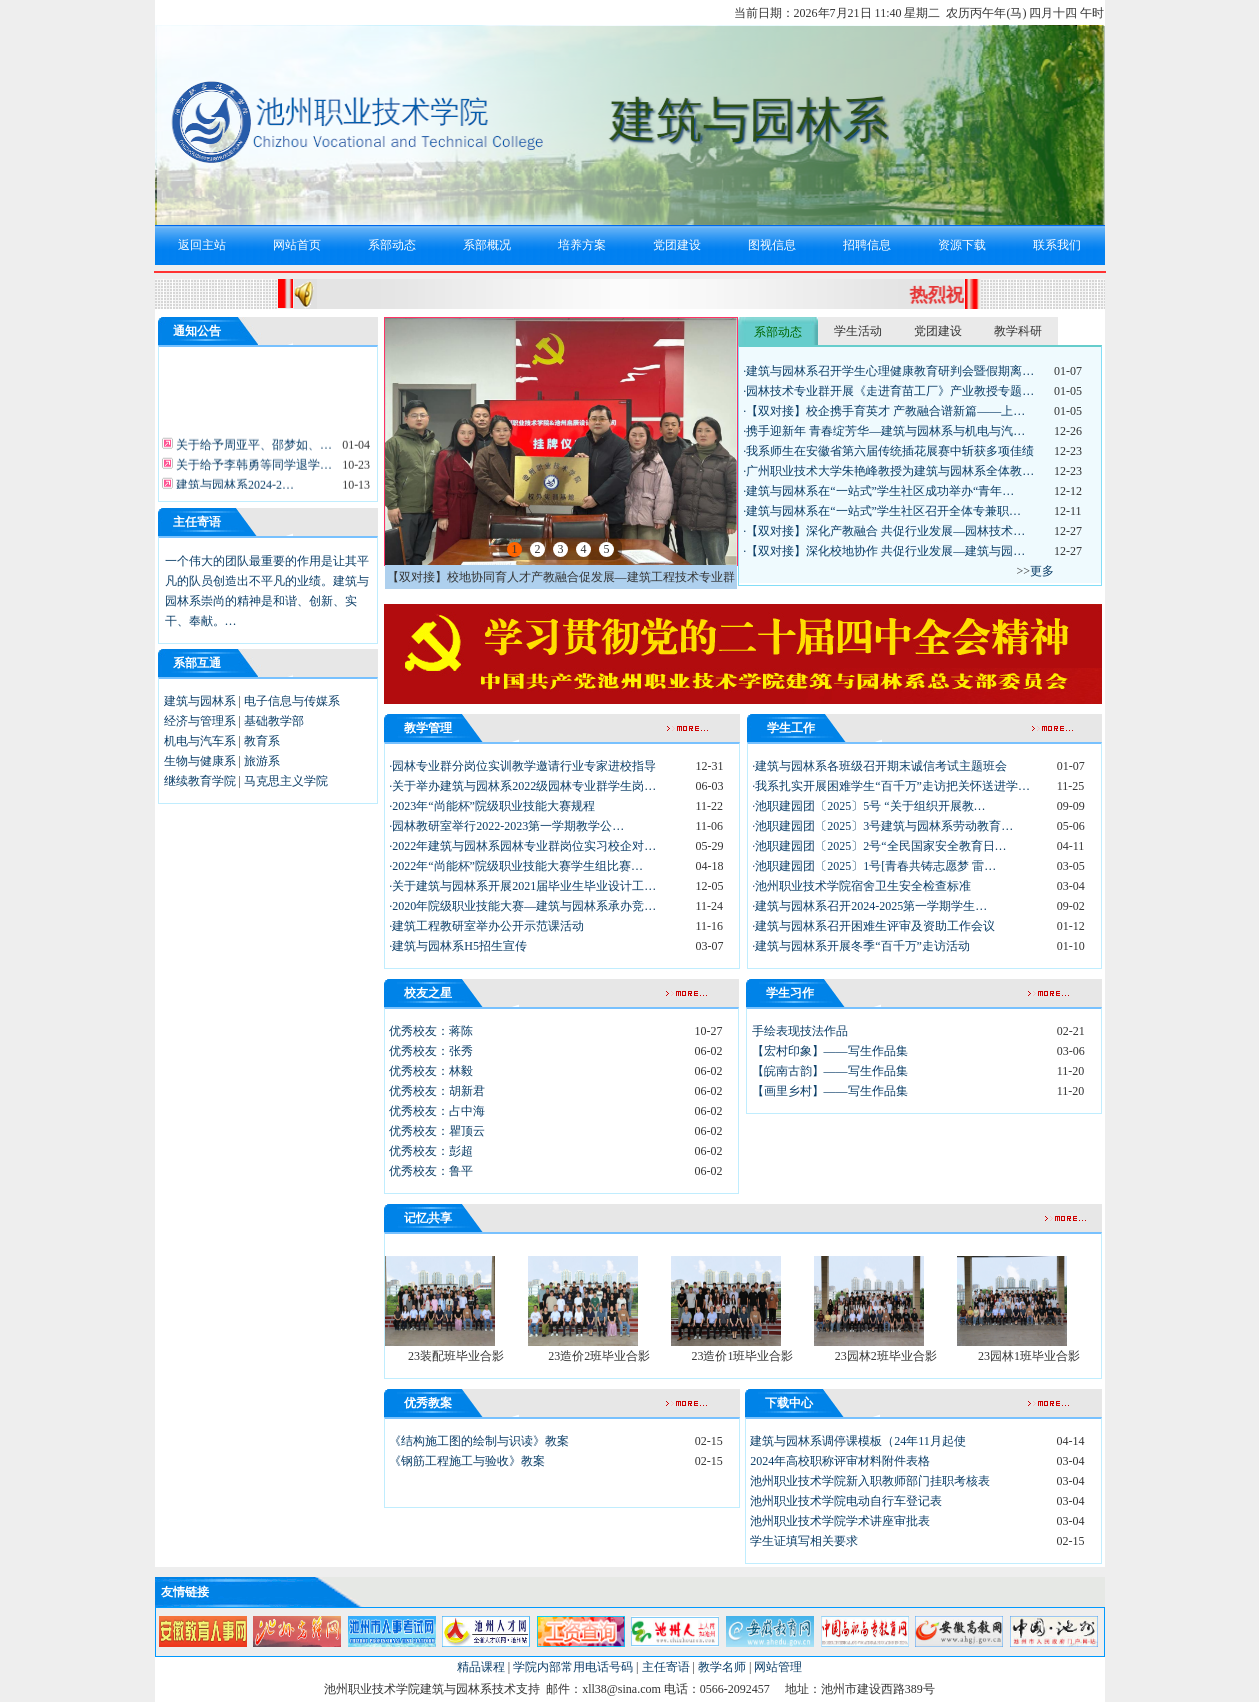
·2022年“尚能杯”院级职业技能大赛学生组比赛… (516, 866)
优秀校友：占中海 (437, 1111)
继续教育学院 (200, 781)
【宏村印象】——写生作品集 (830, 1051)
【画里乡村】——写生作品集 (830, 1091)
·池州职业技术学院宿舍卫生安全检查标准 (861, 886)
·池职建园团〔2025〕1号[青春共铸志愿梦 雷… (874, 866)
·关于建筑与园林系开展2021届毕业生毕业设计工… (522, 886)
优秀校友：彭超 (431, 1151)
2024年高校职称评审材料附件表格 (840, 1461)
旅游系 (262, 761)
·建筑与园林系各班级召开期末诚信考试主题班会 (879, 766)
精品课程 (481, 1667)
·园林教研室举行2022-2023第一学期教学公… (506, 826)
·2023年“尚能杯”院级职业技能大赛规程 (492, 806)
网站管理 (778, 1667)
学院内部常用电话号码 (573, 1667)
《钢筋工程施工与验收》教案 (467, 1461)
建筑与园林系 (200, 701)
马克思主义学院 (286, 781)
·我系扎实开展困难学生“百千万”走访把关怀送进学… (891, 786)
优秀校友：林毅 (431, 1071)
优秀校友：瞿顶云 (437, 1131)
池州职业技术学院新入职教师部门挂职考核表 (870, 1481)
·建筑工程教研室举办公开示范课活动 (486, 926)
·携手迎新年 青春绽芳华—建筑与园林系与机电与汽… (884, 431)
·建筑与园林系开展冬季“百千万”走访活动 (861, 946)
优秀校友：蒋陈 (431, 1031)
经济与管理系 (200, 721)
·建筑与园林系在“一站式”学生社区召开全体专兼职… (882, 511)
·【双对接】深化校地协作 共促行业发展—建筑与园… (884, 551)
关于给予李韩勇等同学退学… (252, 468)
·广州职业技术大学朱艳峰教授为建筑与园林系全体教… (888, 471)
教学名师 (722, 1667)
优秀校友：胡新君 (437, 1091)
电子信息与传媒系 (292, 701)
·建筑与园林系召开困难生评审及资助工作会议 (873, 926)
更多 (1042, 571)
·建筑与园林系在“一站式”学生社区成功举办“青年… (878, 491)
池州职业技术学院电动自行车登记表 (846, 1501)
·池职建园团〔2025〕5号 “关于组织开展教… (868, 806)
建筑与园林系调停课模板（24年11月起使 (858, 1441)
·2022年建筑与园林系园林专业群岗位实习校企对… (522, 846)
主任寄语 (666, 1667)
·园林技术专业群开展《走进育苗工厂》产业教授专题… (888, 391)
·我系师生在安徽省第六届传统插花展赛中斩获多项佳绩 (888, 451)
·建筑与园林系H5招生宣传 (458, 946)
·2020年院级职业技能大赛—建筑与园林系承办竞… (522, 906)
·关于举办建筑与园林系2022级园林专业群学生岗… (522, 786)
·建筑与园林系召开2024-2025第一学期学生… (869, 906)
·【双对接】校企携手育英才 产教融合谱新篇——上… (884, 411)
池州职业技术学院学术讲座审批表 (840, 1521)
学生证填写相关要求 (804, 1541)
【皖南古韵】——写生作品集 (830, 1071)
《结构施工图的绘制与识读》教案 (479, 1441)
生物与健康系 (200, 761)
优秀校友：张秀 (431, 1051)
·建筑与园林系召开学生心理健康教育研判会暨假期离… (888, 371)
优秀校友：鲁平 (431, 1171)
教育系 (262, 741)
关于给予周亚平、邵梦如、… (252, 448)
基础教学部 (274, 721)
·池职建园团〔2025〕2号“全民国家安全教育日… (879, 846)
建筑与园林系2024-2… (233, 488)
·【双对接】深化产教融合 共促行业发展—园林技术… (884, 531)
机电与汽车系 (200, 741)
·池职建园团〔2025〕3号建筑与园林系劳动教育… (882, 826)
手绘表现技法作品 (800, 1031)
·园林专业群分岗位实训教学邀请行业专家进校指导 (522, 766)
